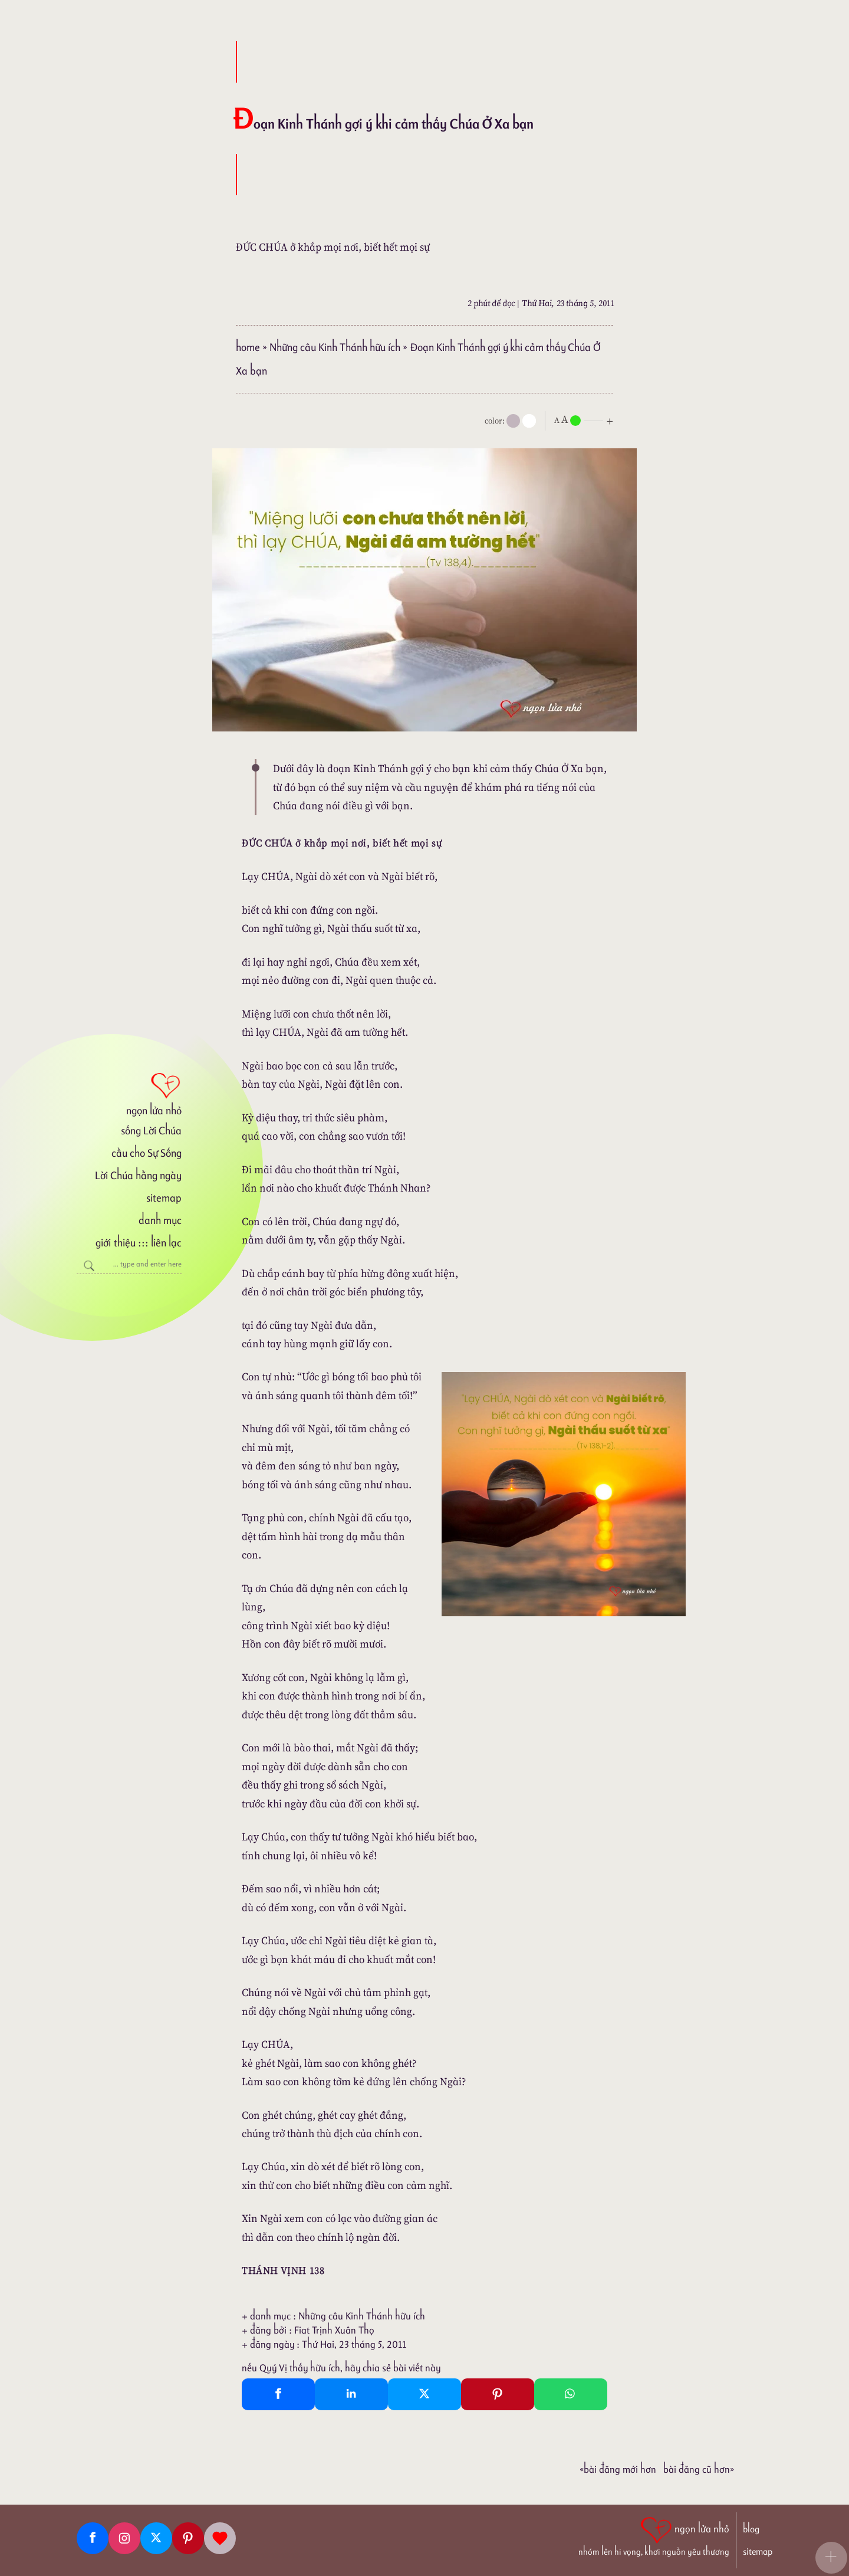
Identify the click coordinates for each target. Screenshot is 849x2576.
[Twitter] (156, 2538)
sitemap (164, 1198)
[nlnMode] (586, 419)
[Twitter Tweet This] (424, 2394)
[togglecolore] (529, 421)
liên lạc (166, 1242)
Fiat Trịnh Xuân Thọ (334, 2330)
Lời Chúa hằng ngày (138, 1175)
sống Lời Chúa (151, 1130)
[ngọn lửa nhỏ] (129, 1093)
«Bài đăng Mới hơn (618, 2469)
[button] (831, 2558)
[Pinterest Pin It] (497, 2394)
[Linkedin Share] (351, 2394)
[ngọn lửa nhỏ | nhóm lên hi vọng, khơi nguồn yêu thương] (653, 2535)
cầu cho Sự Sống (146, 1153)
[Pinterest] (188, 2538)
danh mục (160, 1220)
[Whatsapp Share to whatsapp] (570, 2394)
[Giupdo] (220, 2538)
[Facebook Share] (278, 2394)
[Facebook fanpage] (92, 2538)
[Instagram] (124, 2538)
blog (751, 2529)
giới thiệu (115, 1242)
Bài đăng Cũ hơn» (698, 2469)
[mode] (513, 421)
